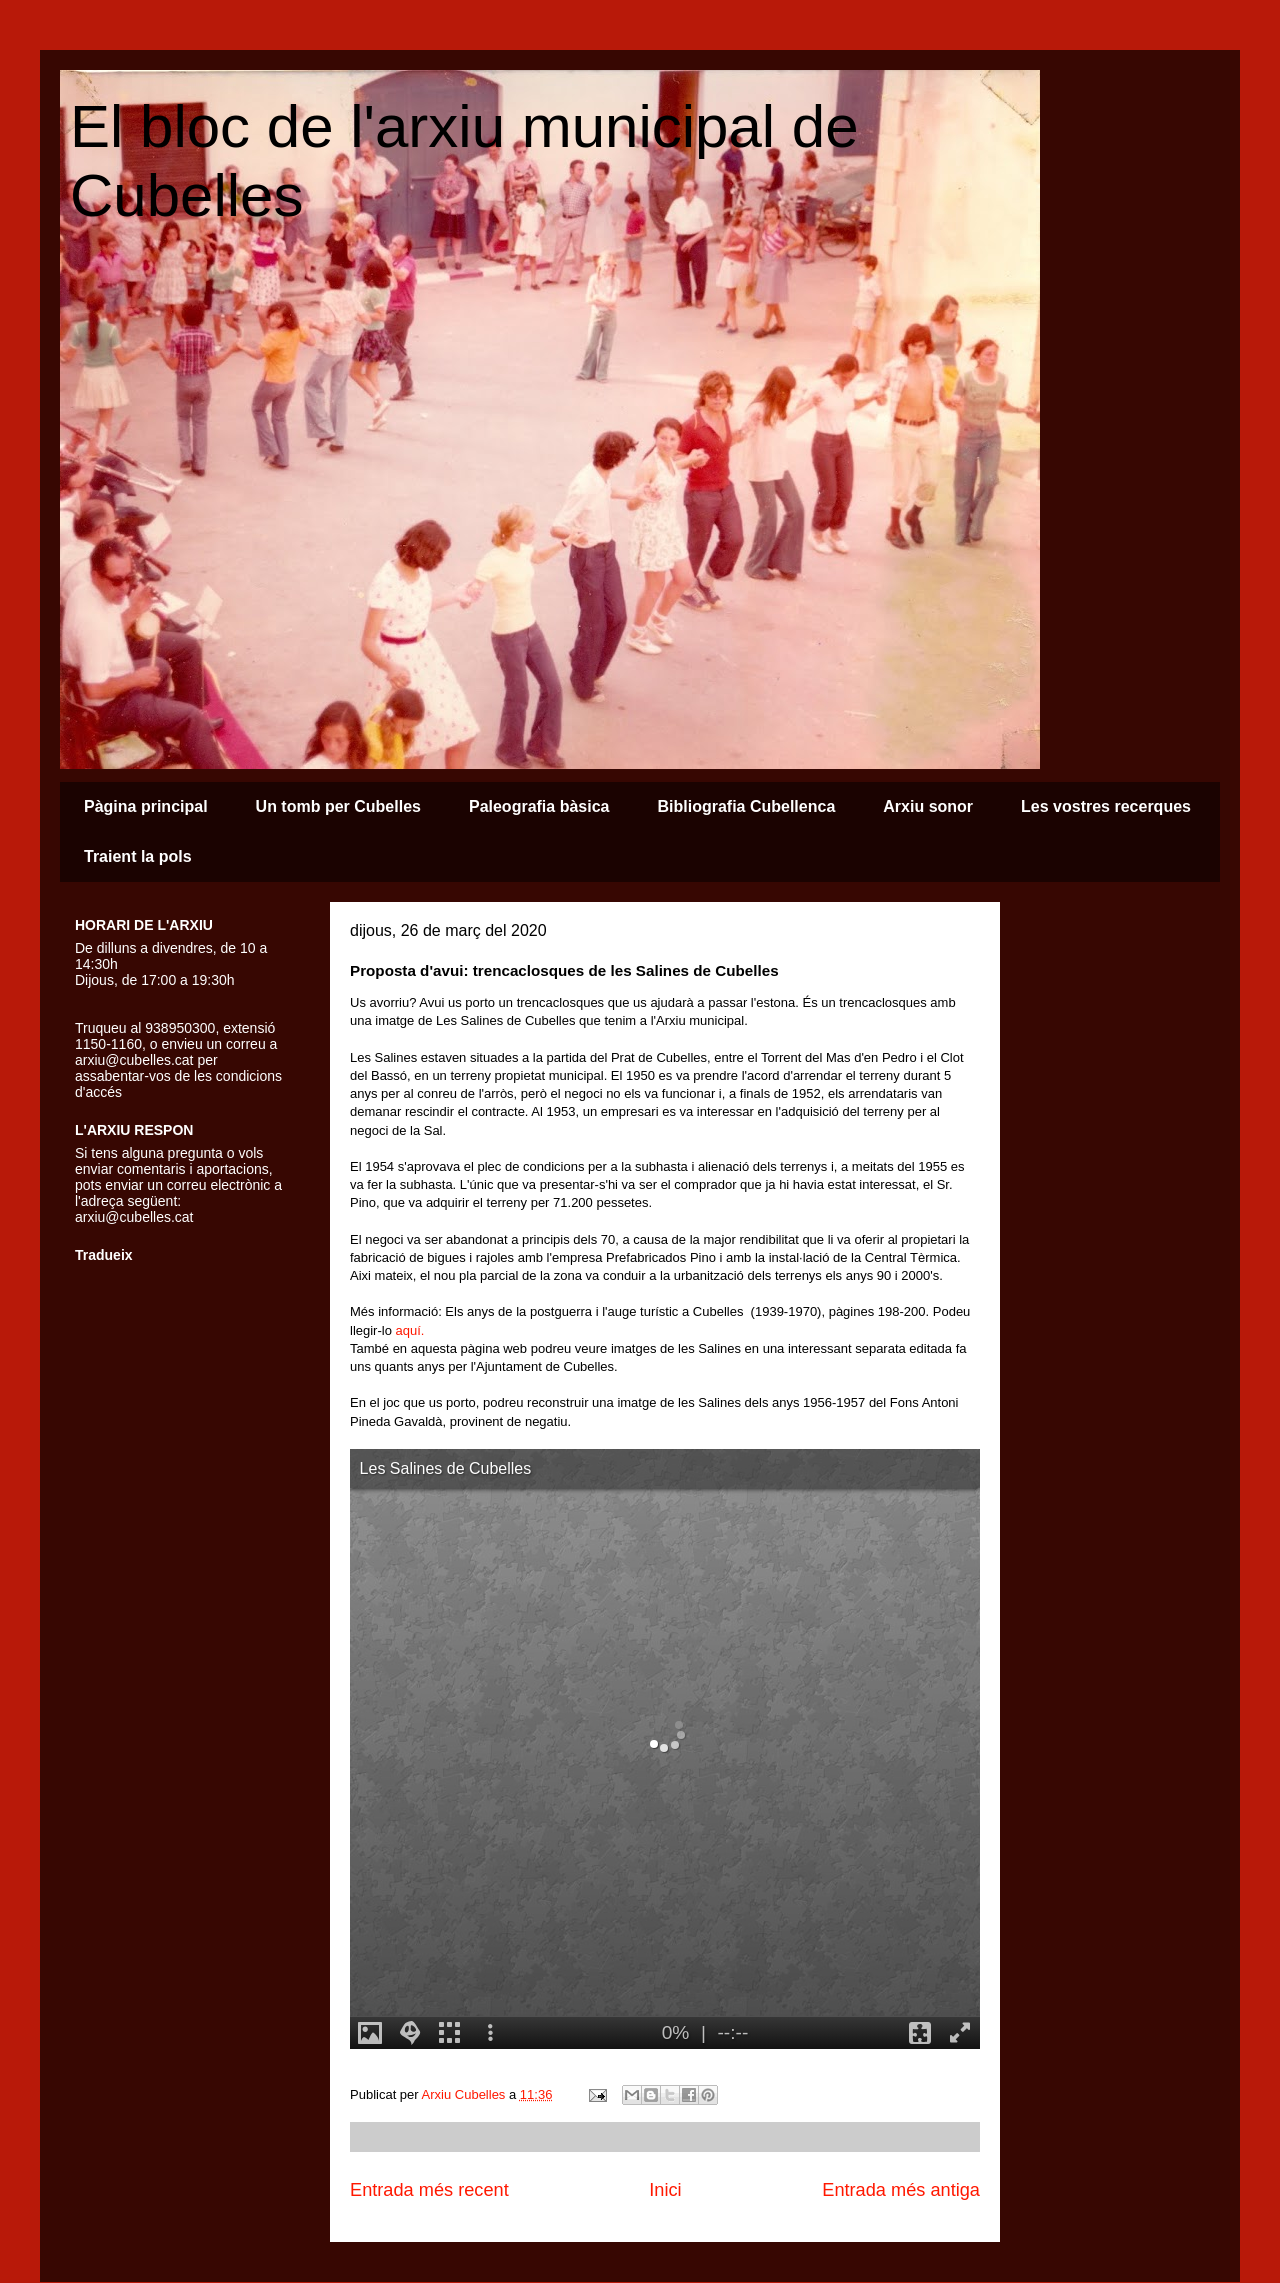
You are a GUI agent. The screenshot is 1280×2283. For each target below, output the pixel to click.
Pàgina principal (146, 806)
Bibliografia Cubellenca (746, 806)
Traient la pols (138, 856)
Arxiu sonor (928, 806)
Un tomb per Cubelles (338, 806)
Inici (665, 2190)
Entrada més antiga (901, 2190)
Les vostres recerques (1106, 806)
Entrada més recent (429, 2190)
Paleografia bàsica (539, 806)
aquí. (410, 1330)
